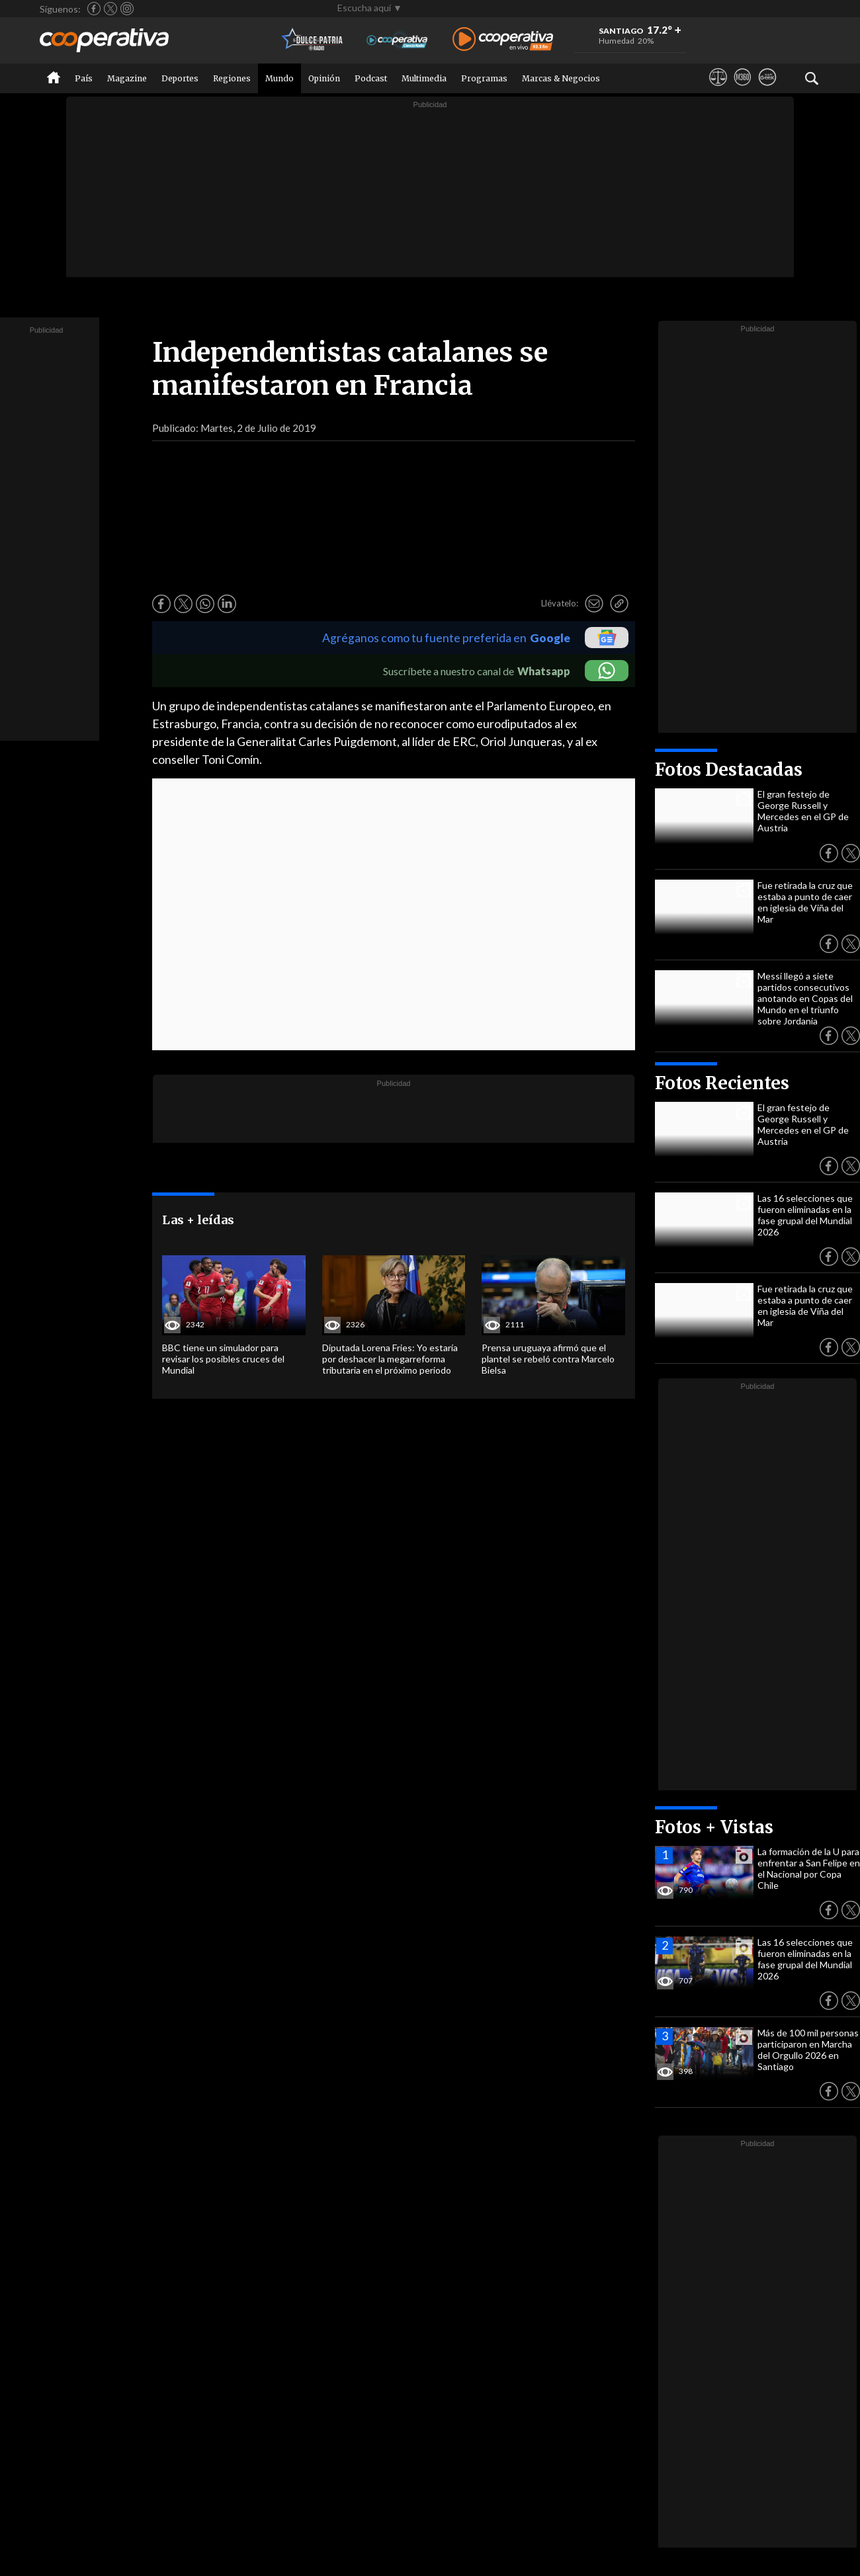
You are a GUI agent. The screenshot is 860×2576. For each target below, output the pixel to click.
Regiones (232, 78)
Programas (484, 78)
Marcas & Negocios (561, 78)
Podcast (371, 78)
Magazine (127, 78)
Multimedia (424, 78)
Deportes (179, 78)
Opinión (324, 78)
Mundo (279, 78)
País (84, 78)
